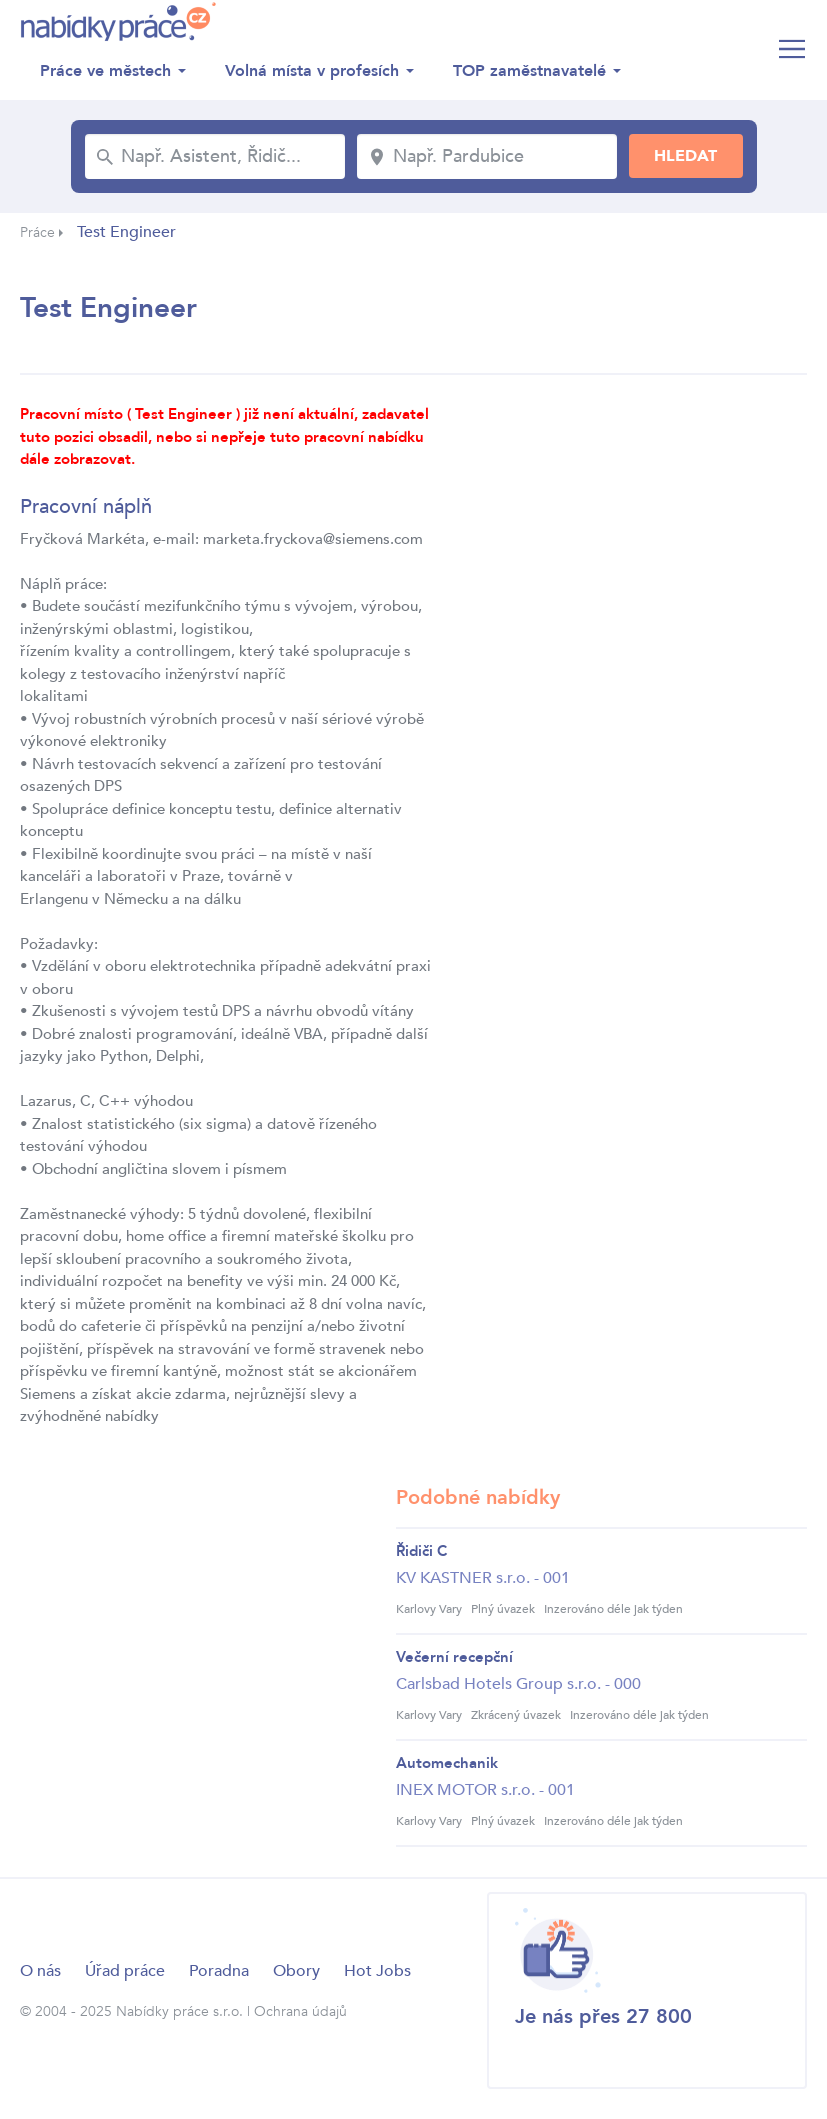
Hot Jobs (377, 1971)
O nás (40, 1971)
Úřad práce (125, 1971)
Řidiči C (421, 1551)
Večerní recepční (454, 1657)
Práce (37, 232)
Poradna (219, 1971)
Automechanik (447, 1763)
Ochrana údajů (300, 2011)
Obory (296, 1971)
